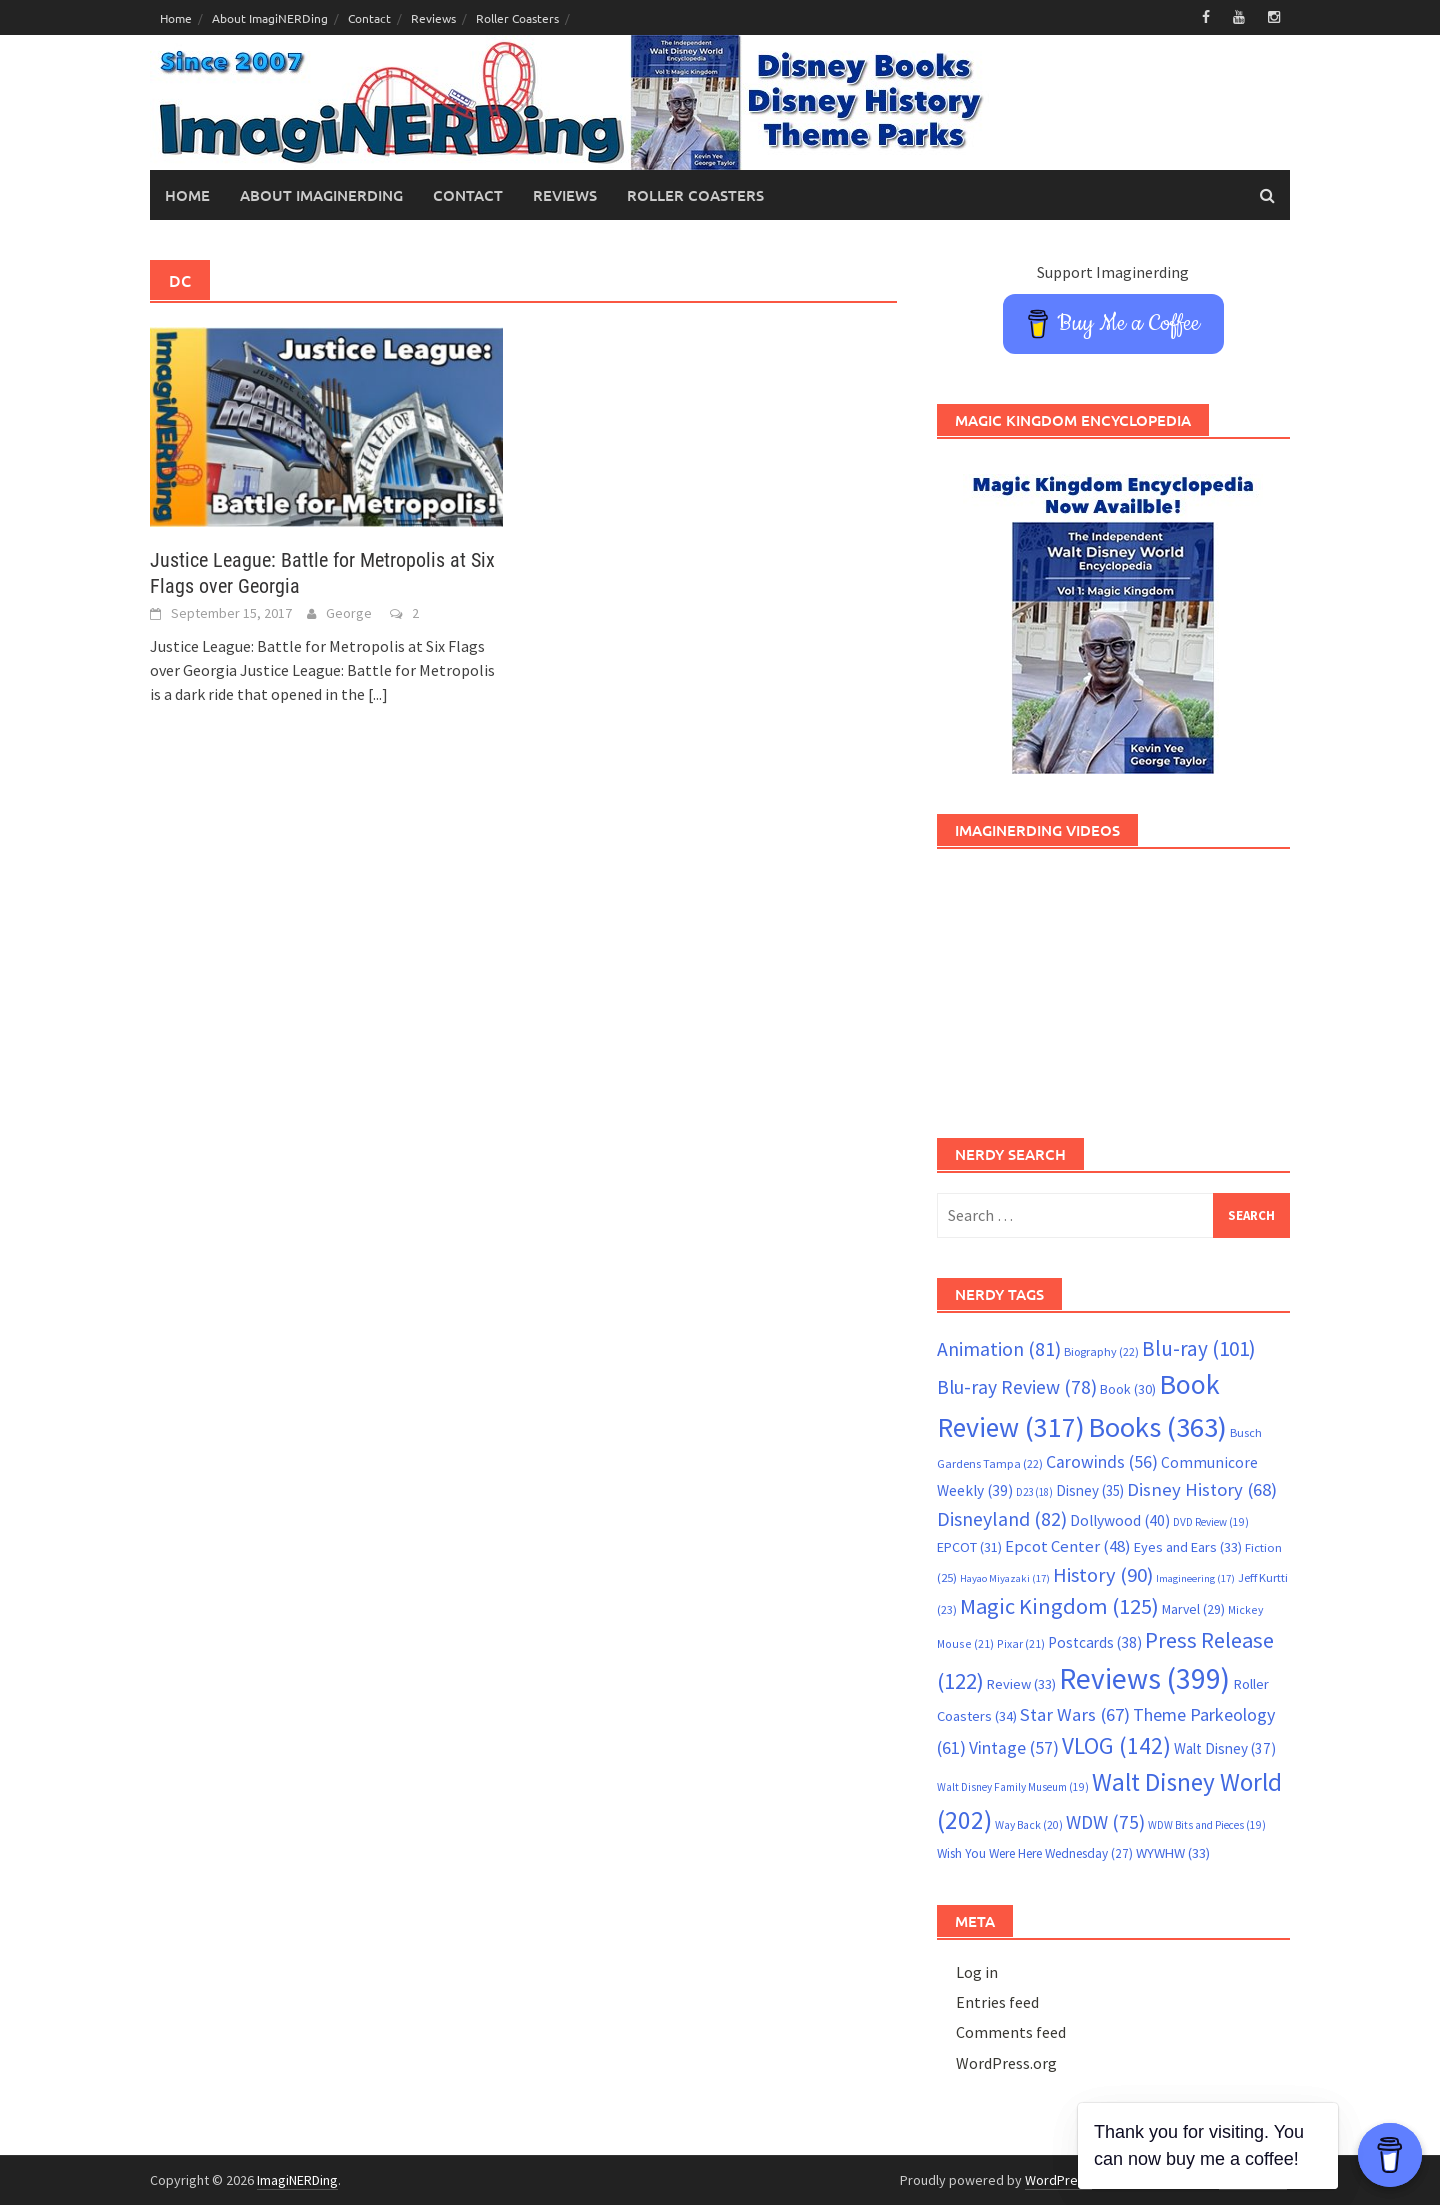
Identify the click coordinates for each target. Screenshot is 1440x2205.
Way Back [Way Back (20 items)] (1029, 1825)
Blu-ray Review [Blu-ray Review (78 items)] (1017, 1387)
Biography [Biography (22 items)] (1101, 1351)
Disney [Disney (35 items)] (1090, 1490)
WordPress (1058, 2180)
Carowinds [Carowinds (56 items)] (1102, 1462)
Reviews (433, 18)
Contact (369, 18)
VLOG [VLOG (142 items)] (1116, 1745)
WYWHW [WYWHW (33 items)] (1173, 1853)
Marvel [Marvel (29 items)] (1193, 1609)
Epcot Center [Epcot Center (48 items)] (1068, 1546)
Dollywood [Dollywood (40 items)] (1120, 1520)
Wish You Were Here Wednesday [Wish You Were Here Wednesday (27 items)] (1035, 1853)
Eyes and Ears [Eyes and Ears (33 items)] (1188, 1547)
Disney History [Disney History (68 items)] (1202, 1489)
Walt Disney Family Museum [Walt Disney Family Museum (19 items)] (1013, 1787)
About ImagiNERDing (270, 18)
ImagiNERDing (297, 2180)
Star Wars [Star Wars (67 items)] (1075, 1714)
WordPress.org (1006, 2063)
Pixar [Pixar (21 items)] (1021, 1643)
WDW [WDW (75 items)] (1105, 1822)
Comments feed (1011, 2032)
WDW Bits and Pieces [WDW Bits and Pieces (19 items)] (1207, 1825)
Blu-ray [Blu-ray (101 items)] (1199, 1348)
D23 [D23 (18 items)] (1034, 1492)
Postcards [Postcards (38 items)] (1095, 1642)
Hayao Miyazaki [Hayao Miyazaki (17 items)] (1005, 1578)
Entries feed (997, 2002)
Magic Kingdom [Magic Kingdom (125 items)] (1059, 1606)
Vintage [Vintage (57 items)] (1014, 1748)
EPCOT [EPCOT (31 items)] (969, 1547)
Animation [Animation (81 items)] (999, 1349)
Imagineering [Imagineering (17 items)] (1195, 1578)
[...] (378, 694)
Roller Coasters (517, 18)
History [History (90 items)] (1103, 1575)
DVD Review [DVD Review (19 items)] (1211, 1522)
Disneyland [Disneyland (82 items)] (1002, 1518)
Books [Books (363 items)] (1157, 1427)
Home (176, 18)
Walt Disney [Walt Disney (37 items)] (1225, 1748)
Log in (977, 1972)
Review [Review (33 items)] (1021, 1684)
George (349, 613)
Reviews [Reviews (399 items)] (1144, 1678)
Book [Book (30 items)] (1128, 1389)
